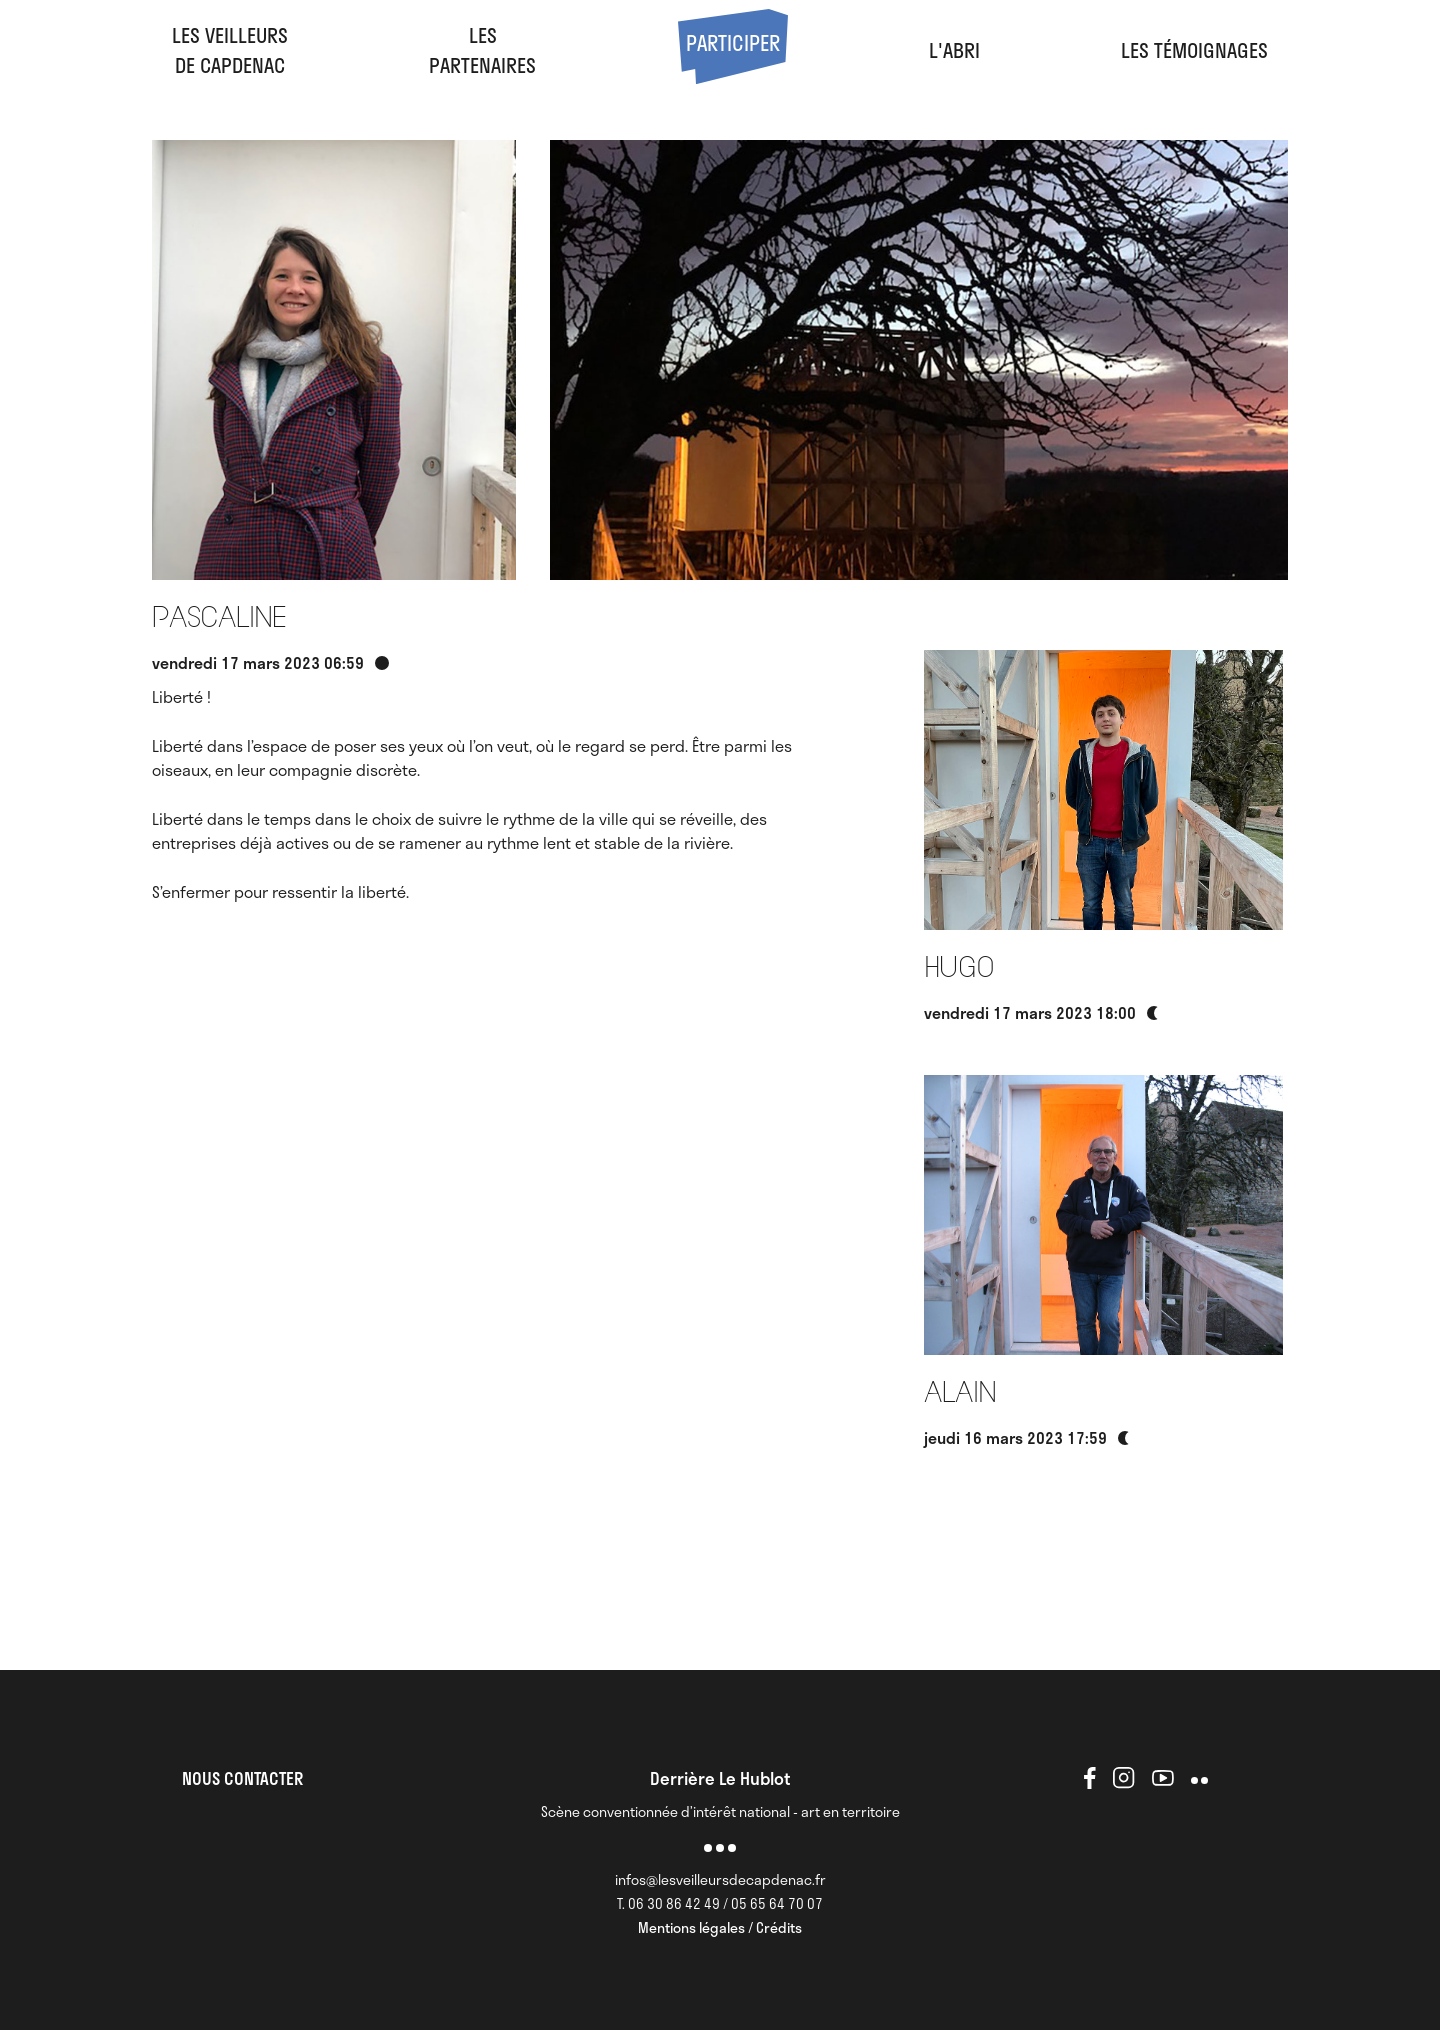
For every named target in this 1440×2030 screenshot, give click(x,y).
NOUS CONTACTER (242, 1778)
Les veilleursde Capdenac (230, 50)
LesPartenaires (482, 50)
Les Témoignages (1194, 50)
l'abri (954, 50)
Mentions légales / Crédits (720, 1927)
